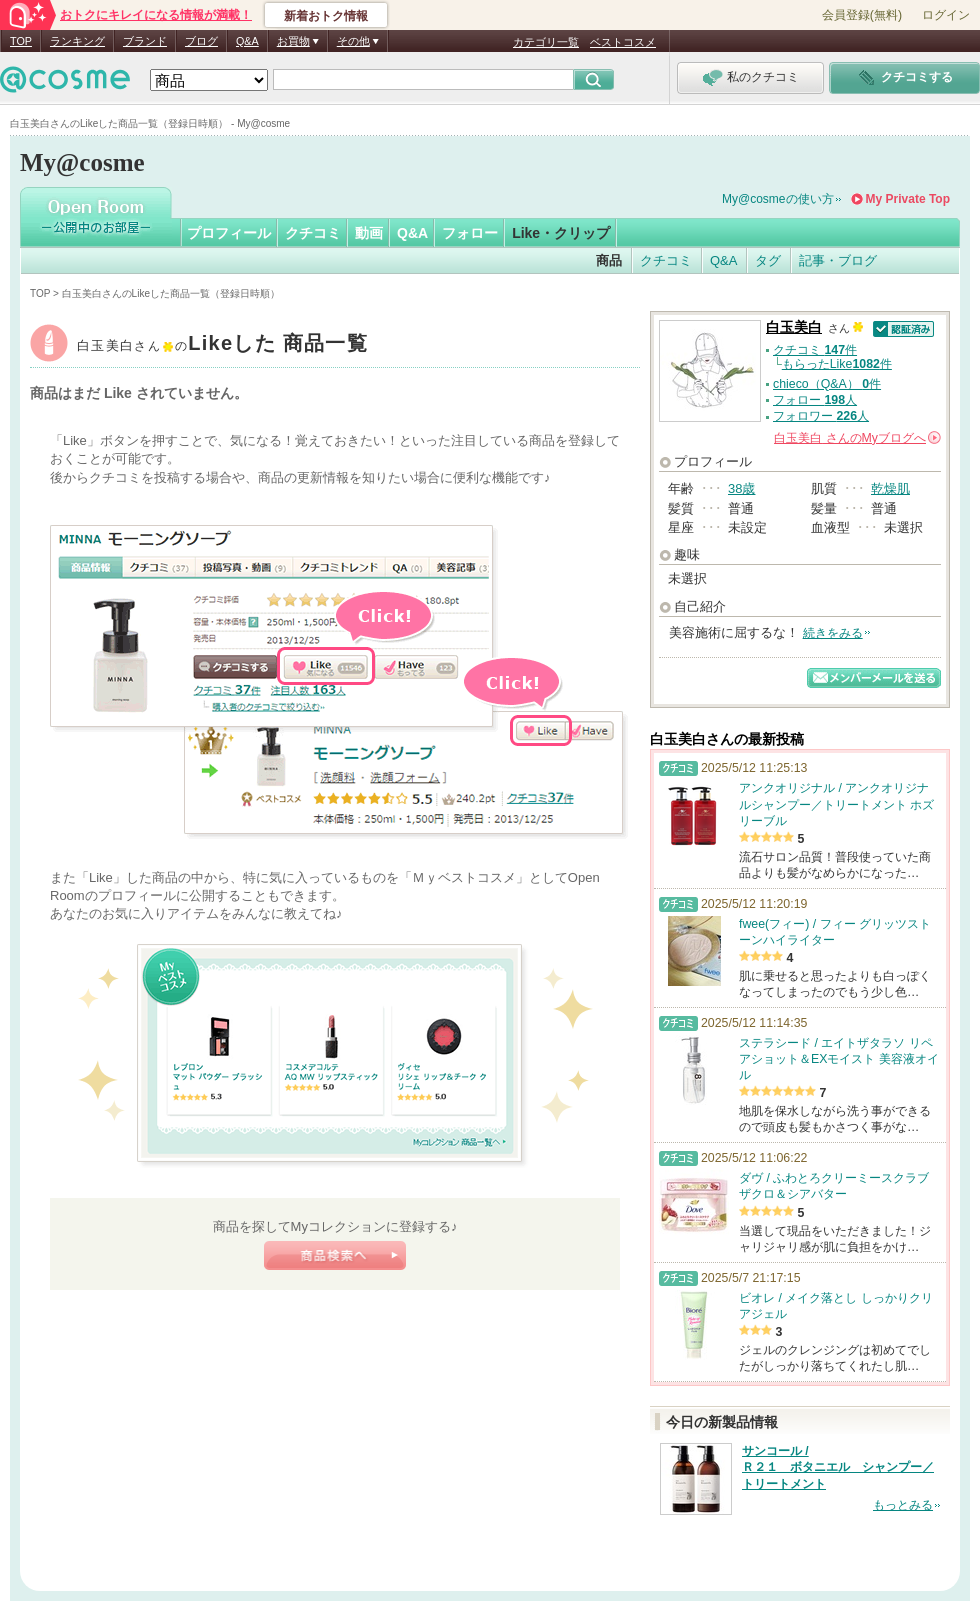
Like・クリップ (561, 233)
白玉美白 (222, 345)
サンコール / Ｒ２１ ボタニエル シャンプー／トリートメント (838, 1468)
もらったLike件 (837, 364)
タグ (768, 260)
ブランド (145, 41)
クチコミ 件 (815, 350)
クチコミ (313, 233)
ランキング (77, 41)
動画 (369, 233)
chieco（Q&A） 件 (827, 384)
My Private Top (908, 199)
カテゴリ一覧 (546, 42)
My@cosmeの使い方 (778, 199)
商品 (609, 260)
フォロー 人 (815, 400)
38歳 (741, 488)
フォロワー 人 (821, 416)
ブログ (201, 41)
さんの (857, 438)
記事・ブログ (838, 260)
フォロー (470, 233)
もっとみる (903, 1505)
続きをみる (833, 633)
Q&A (247, 41)
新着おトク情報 (326, 16)
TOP (21, 41)
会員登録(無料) (862, 15)
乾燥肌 (890, 488)
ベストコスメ (623, 42)
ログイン (946, 15)
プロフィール (229, 233)
